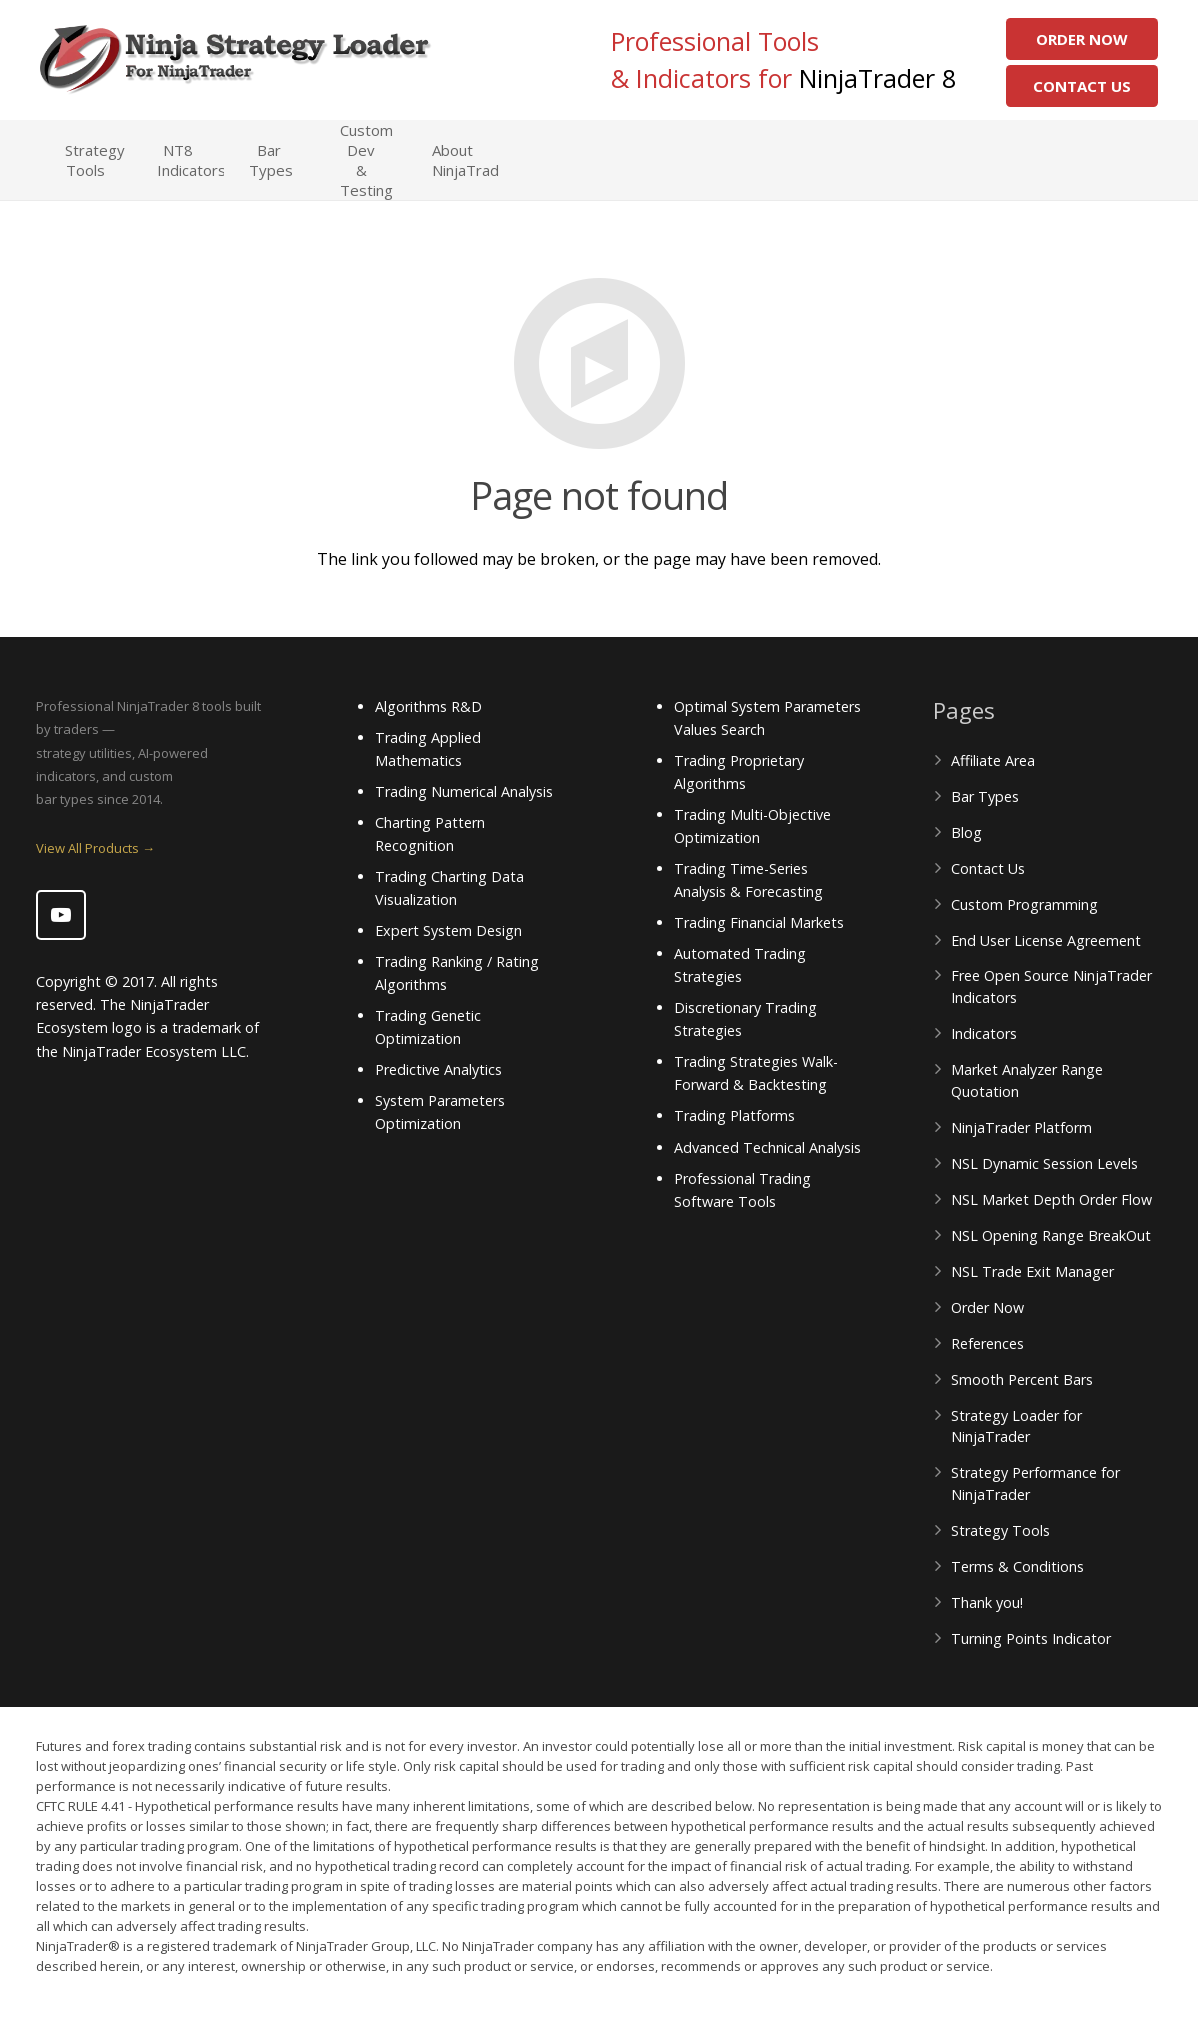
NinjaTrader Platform (1021, 1127)
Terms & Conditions (1017, 1566)
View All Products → (95, 848)
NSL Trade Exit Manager (1032, 1271)
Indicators (984, 1033)
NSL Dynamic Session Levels (1044, 1163)
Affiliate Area (993, 760)
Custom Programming (1024, 904)
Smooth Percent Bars (1022, 1379)
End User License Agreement (1046, 940)
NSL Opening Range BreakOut (1051, 1235)
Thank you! (987, 1602)
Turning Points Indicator (1031, 1638)
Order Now (1082, 39)
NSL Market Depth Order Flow (1051, 1199)
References (987, 1343)
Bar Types (985, 796)
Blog (966, 832)
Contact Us (1082, 86)
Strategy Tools (1000, 1530)
